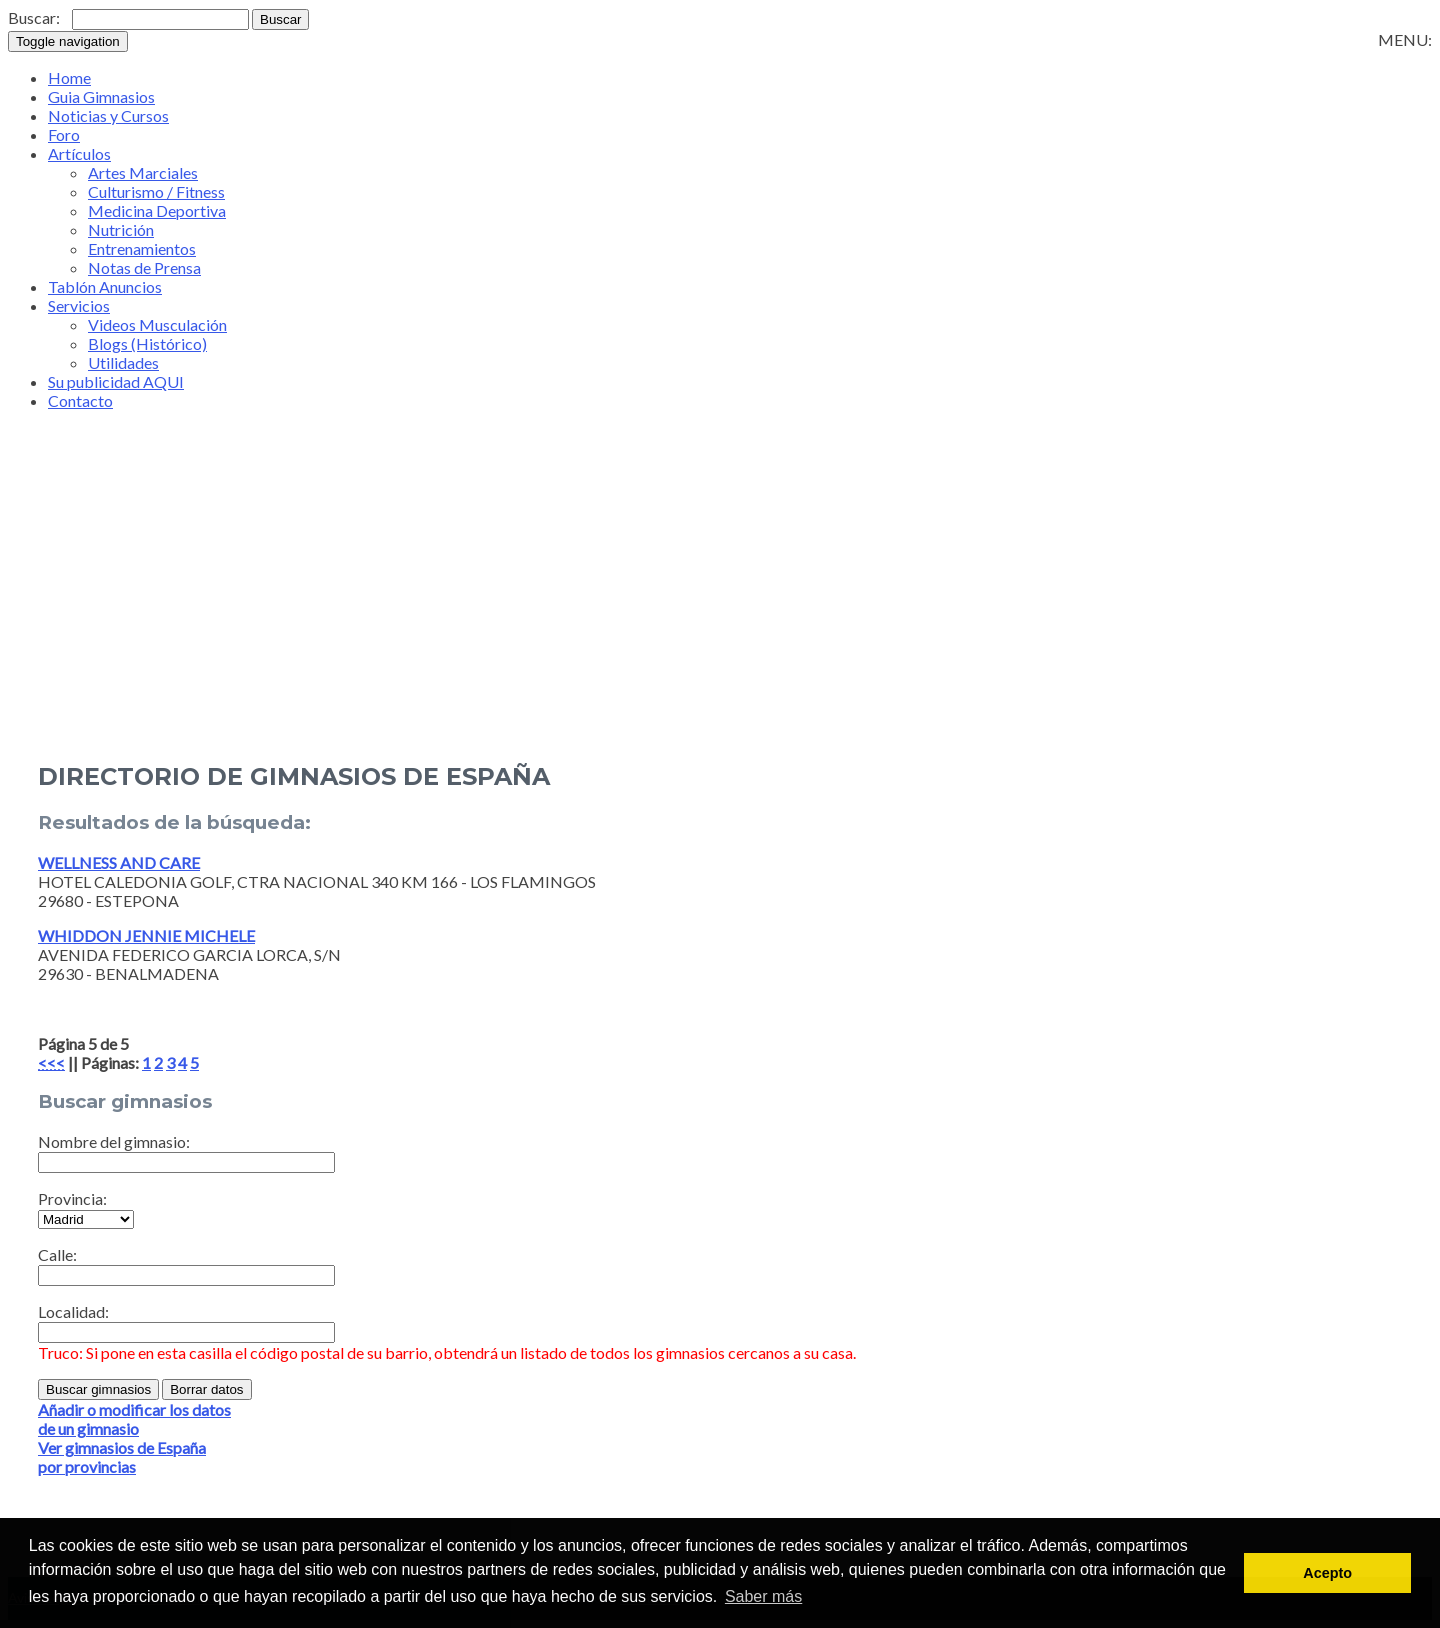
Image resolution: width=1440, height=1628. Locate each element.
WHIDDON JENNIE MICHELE (146, 935)
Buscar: (34, 17)
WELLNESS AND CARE (119, 862)
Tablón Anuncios (105, 286)
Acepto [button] (1327, 1573)
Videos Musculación (157, 324)
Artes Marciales (143, 172)
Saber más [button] (763, 1596)
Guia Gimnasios (101, 96)
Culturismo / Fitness (156, 191)
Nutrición (121, 229)
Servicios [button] (79, 305)
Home (69, 77)
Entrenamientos (142, 248)
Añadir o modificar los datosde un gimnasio (134, 1419)
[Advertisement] (720, 612)
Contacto (80, 400)
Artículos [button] (79, 153)
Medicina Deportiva (157, 210)
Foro (64, 134)
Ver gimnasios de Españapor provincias (122, 1457)
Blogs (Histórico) (147, 343)
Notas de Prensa (144, 267)
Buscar (280, 19)
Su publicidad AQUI (116, 381)
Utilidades (123, 362)
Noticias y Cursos (108, 115)
